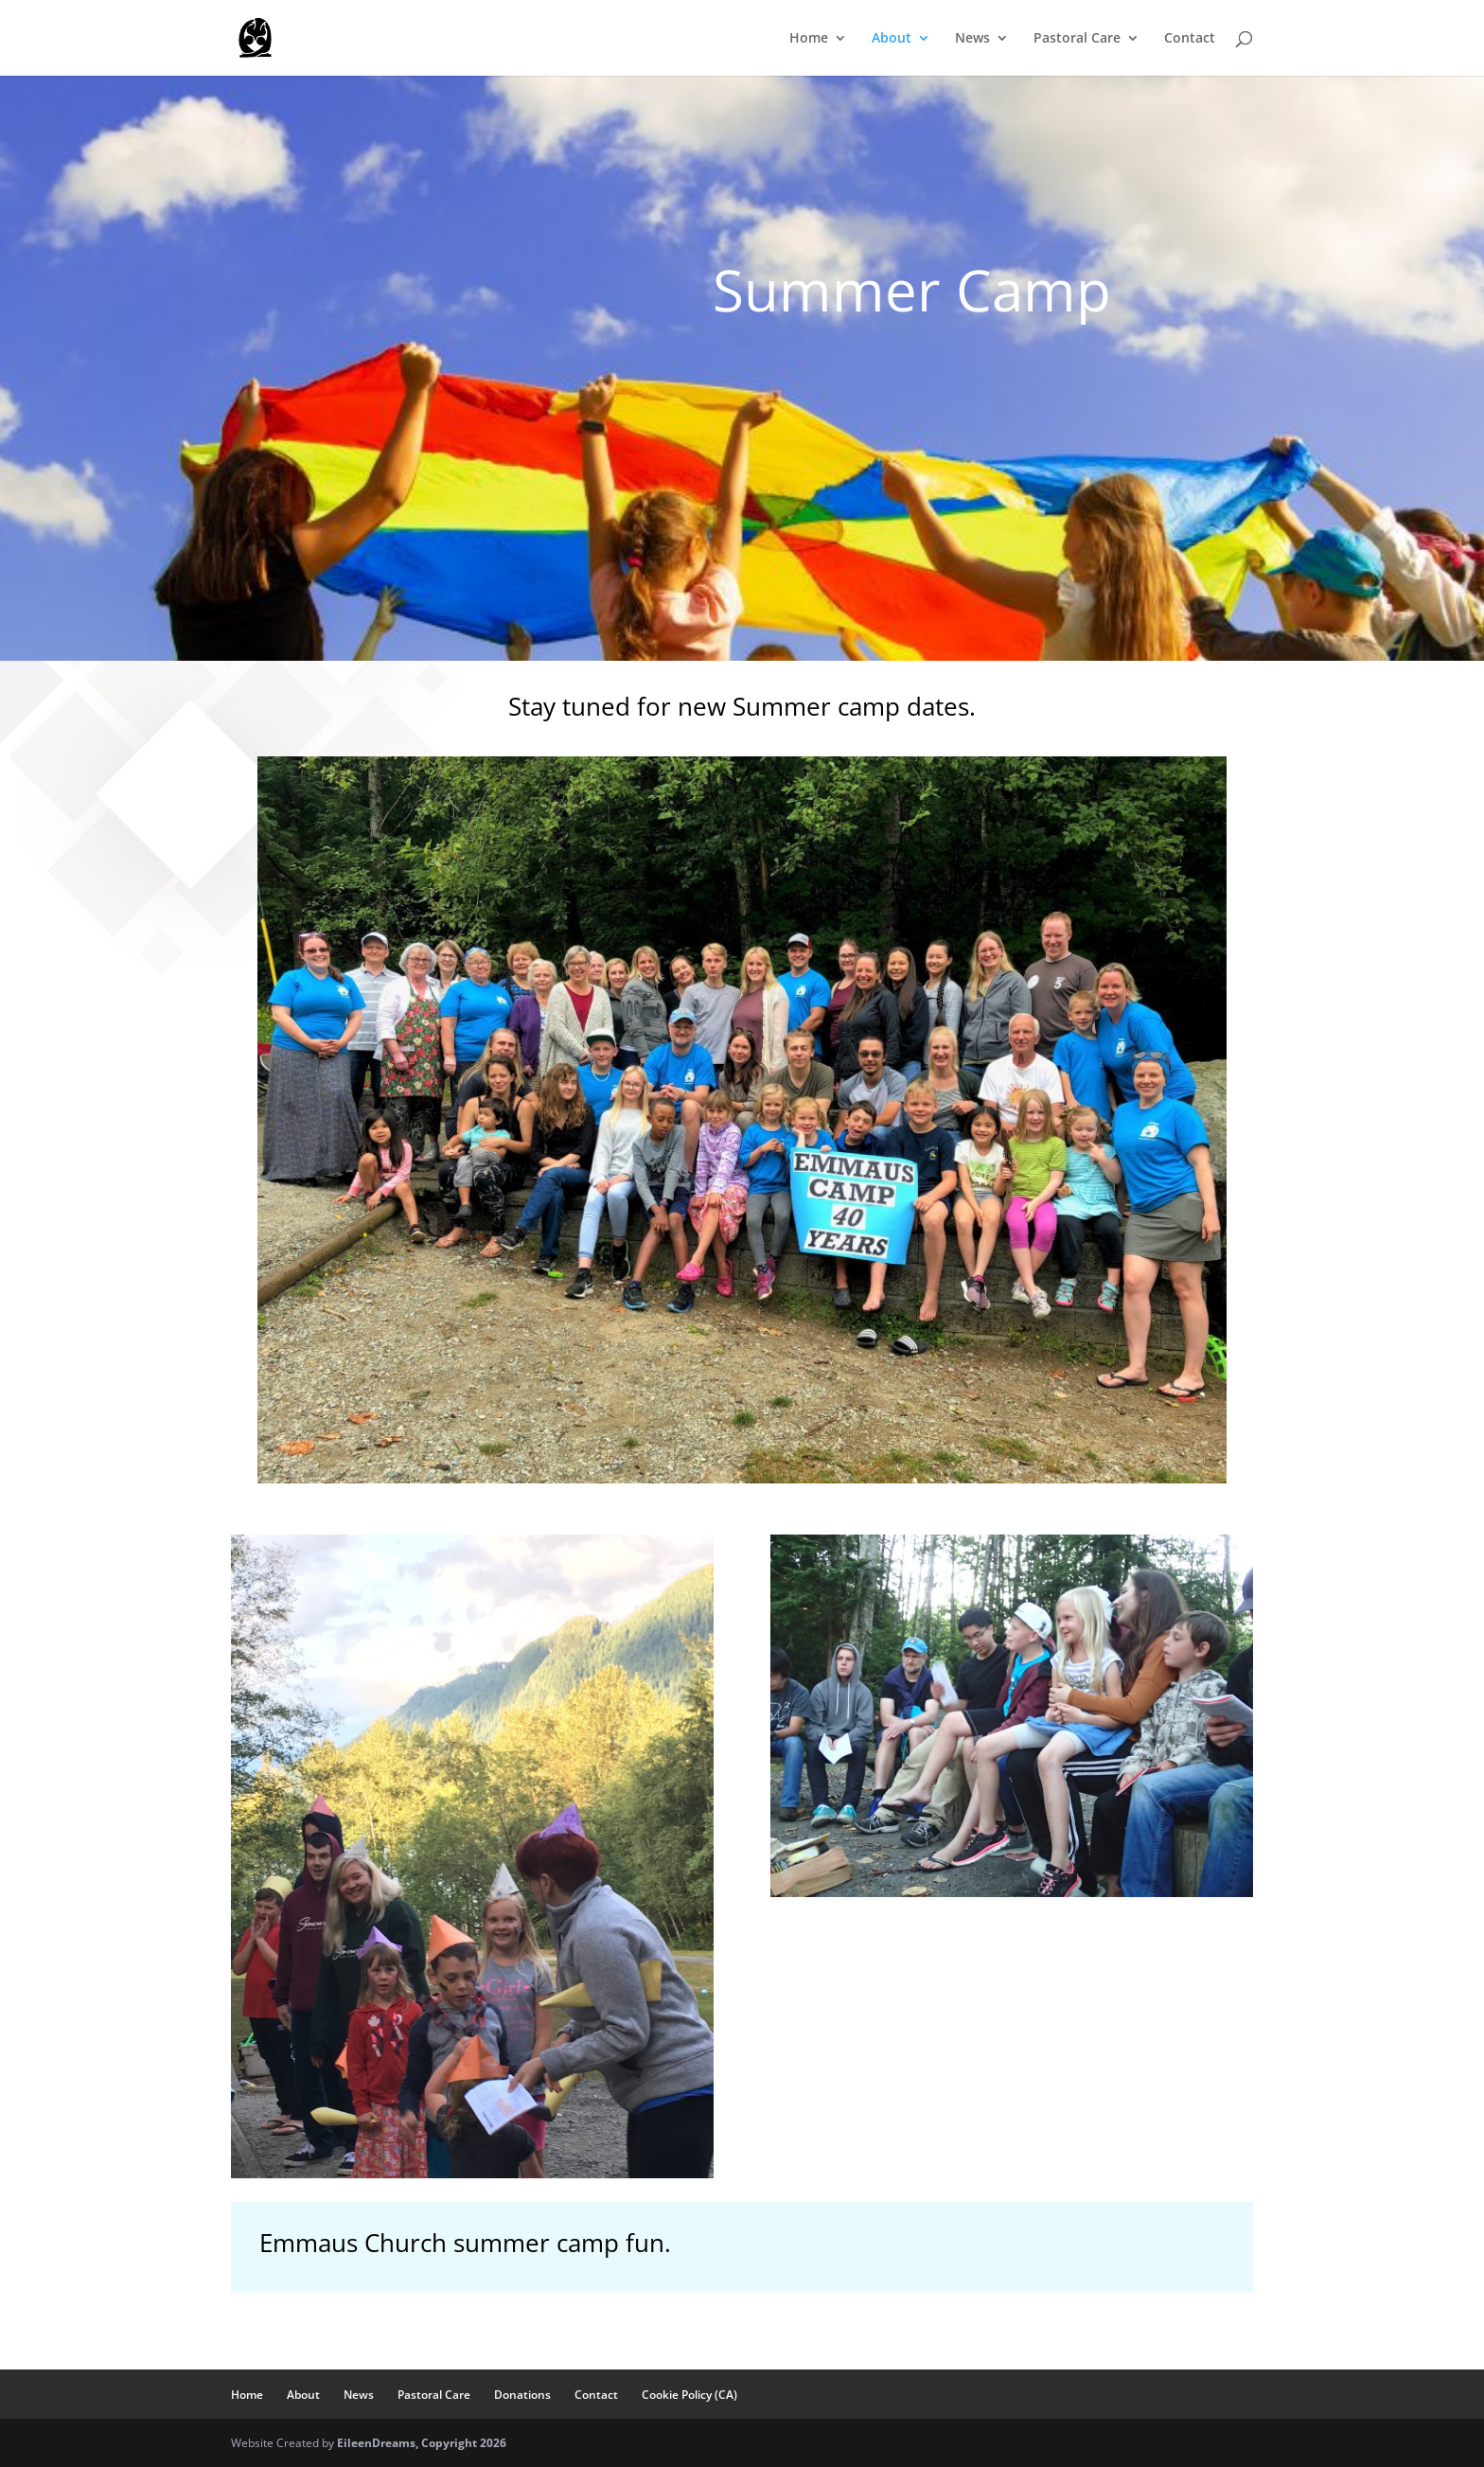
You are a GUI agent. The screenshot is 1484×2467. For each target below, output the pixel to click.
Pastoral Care (1077, 38)
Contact (1189, 38)
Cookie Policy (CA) (689, 2395)
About (891, 38)
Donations (522, 2395)
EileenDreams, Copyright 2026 (421, 2443)
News (972, 38)
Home (808, 38)
